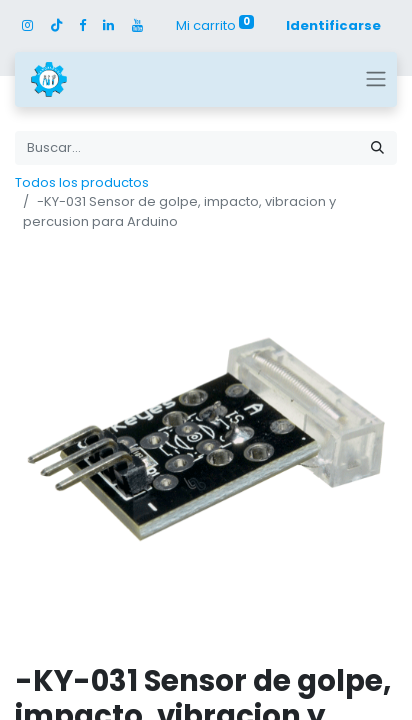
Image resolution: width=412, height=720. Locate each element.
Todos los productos (82, 182)
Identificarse (333, 25)
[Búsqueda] (377, 148)
